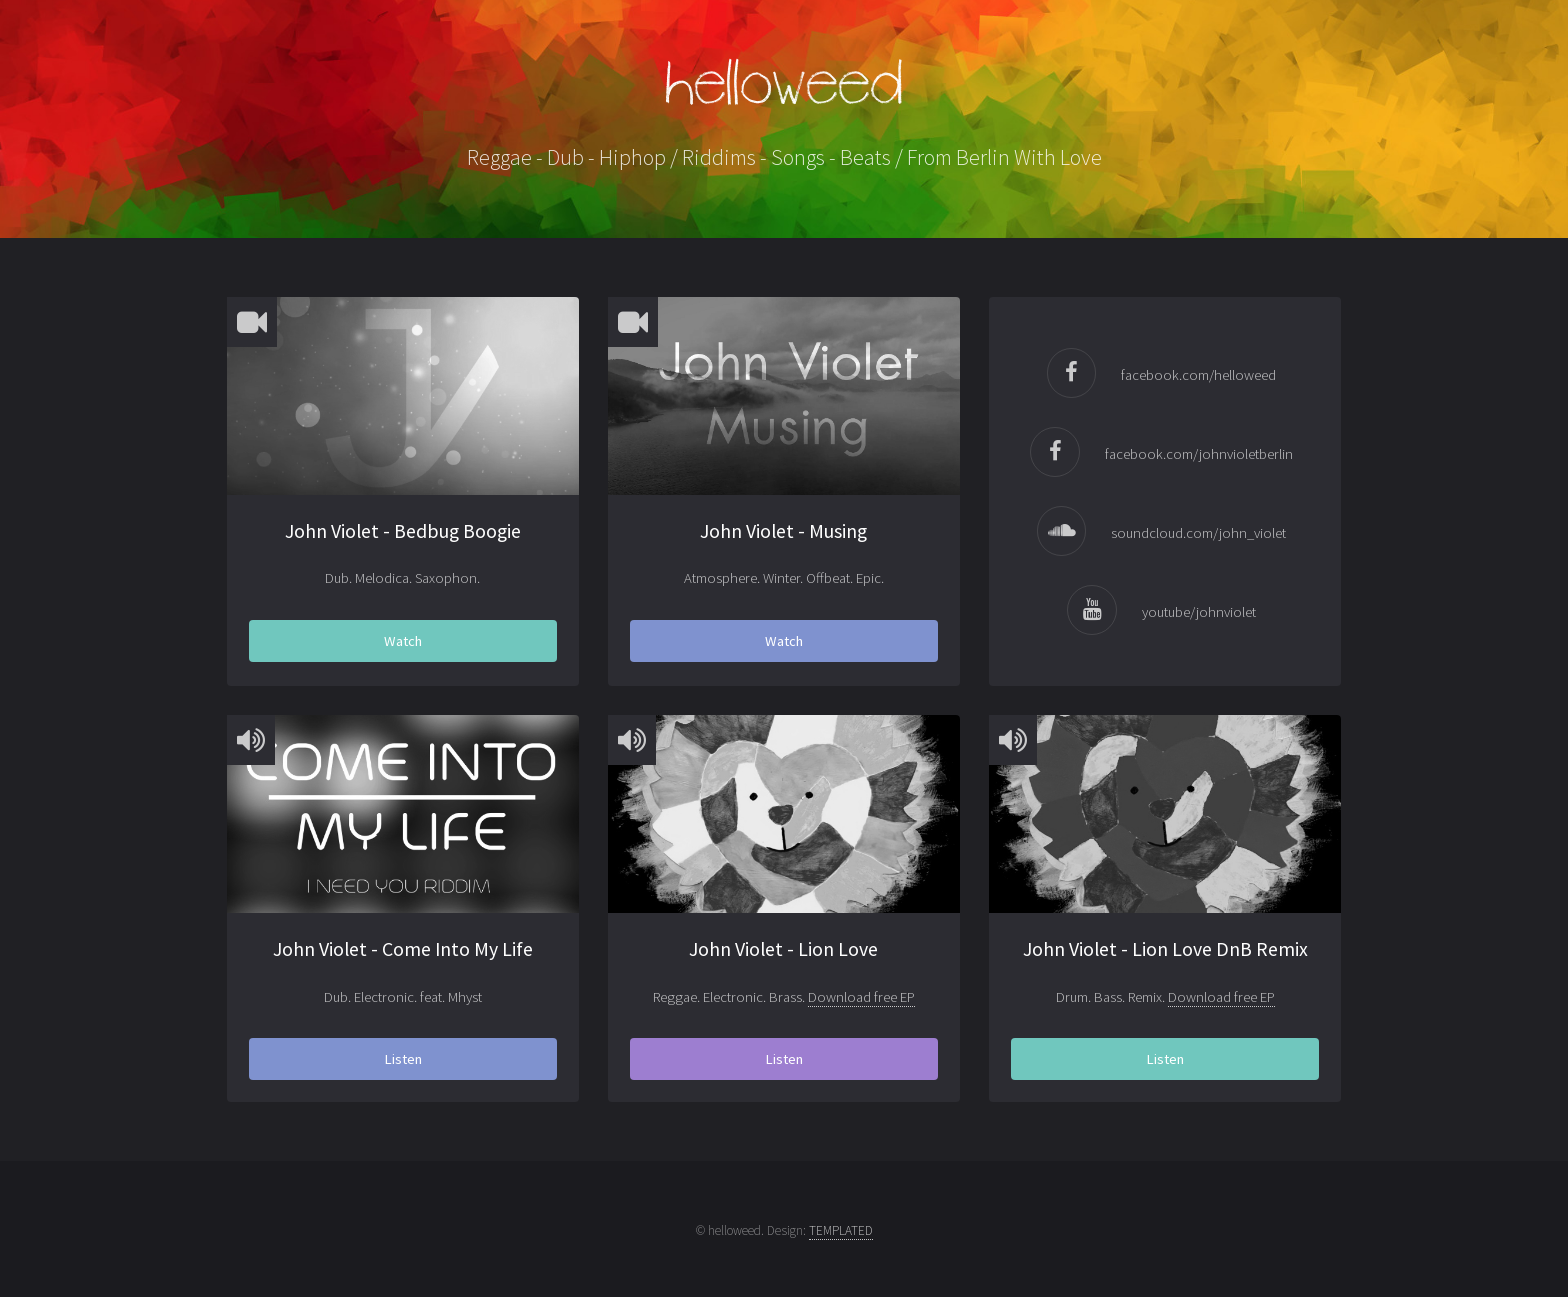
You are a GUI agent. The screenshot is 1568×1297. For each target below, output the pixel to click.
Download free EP (861, 997)
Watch (403, 641)
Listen (403, 1059)
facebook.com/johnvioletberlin (1199, 454)
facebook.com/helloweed (1198, 375)
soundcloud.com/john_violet (1198, 533)
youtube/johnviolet (1199, 612)
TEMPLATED (841, 1230)
